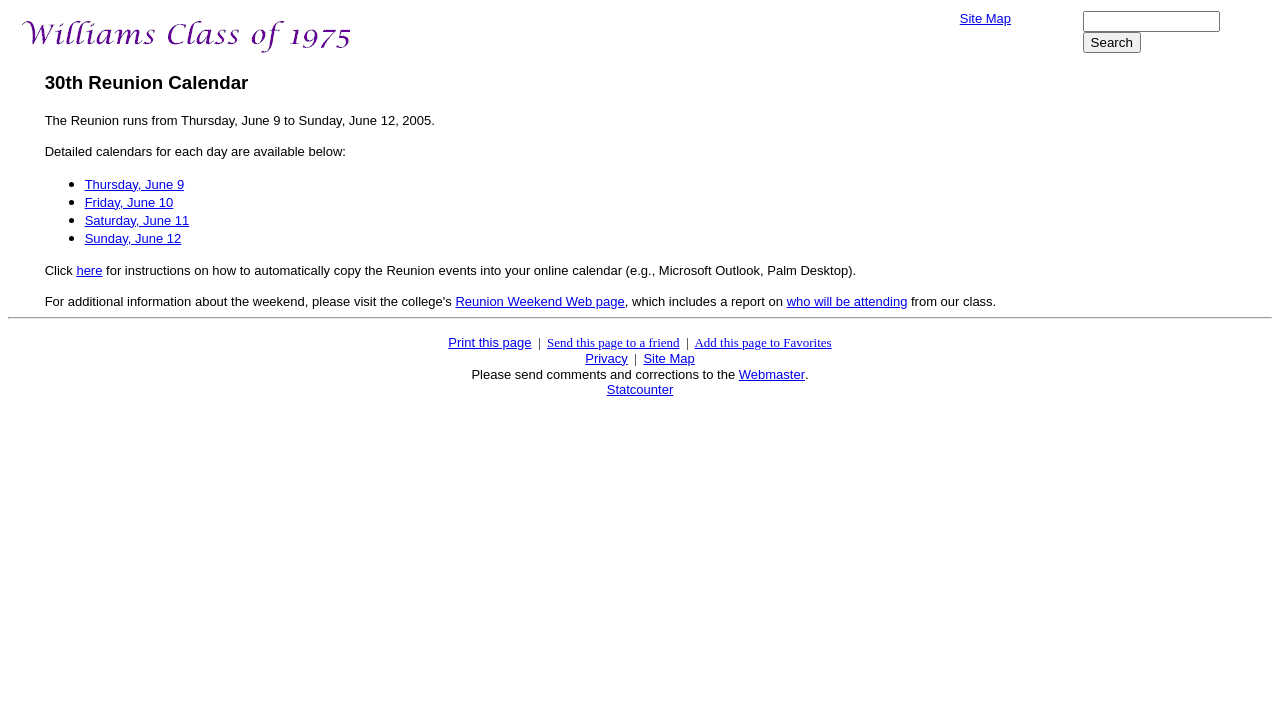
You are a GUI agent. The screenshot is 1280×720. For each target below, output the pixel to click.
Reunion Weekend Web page (539, 301)
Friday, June (129, 202)
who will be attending (847, 301)
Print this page (489, 342)
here (89, 270)
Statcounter (640, 389)
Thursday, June (135, 184)
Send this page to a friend (613, 342)
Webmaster (772, 374)
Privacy (606, 358)
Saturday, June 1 (137, 220)
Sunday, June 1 (133, 238)
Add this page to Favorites (762, 342)
